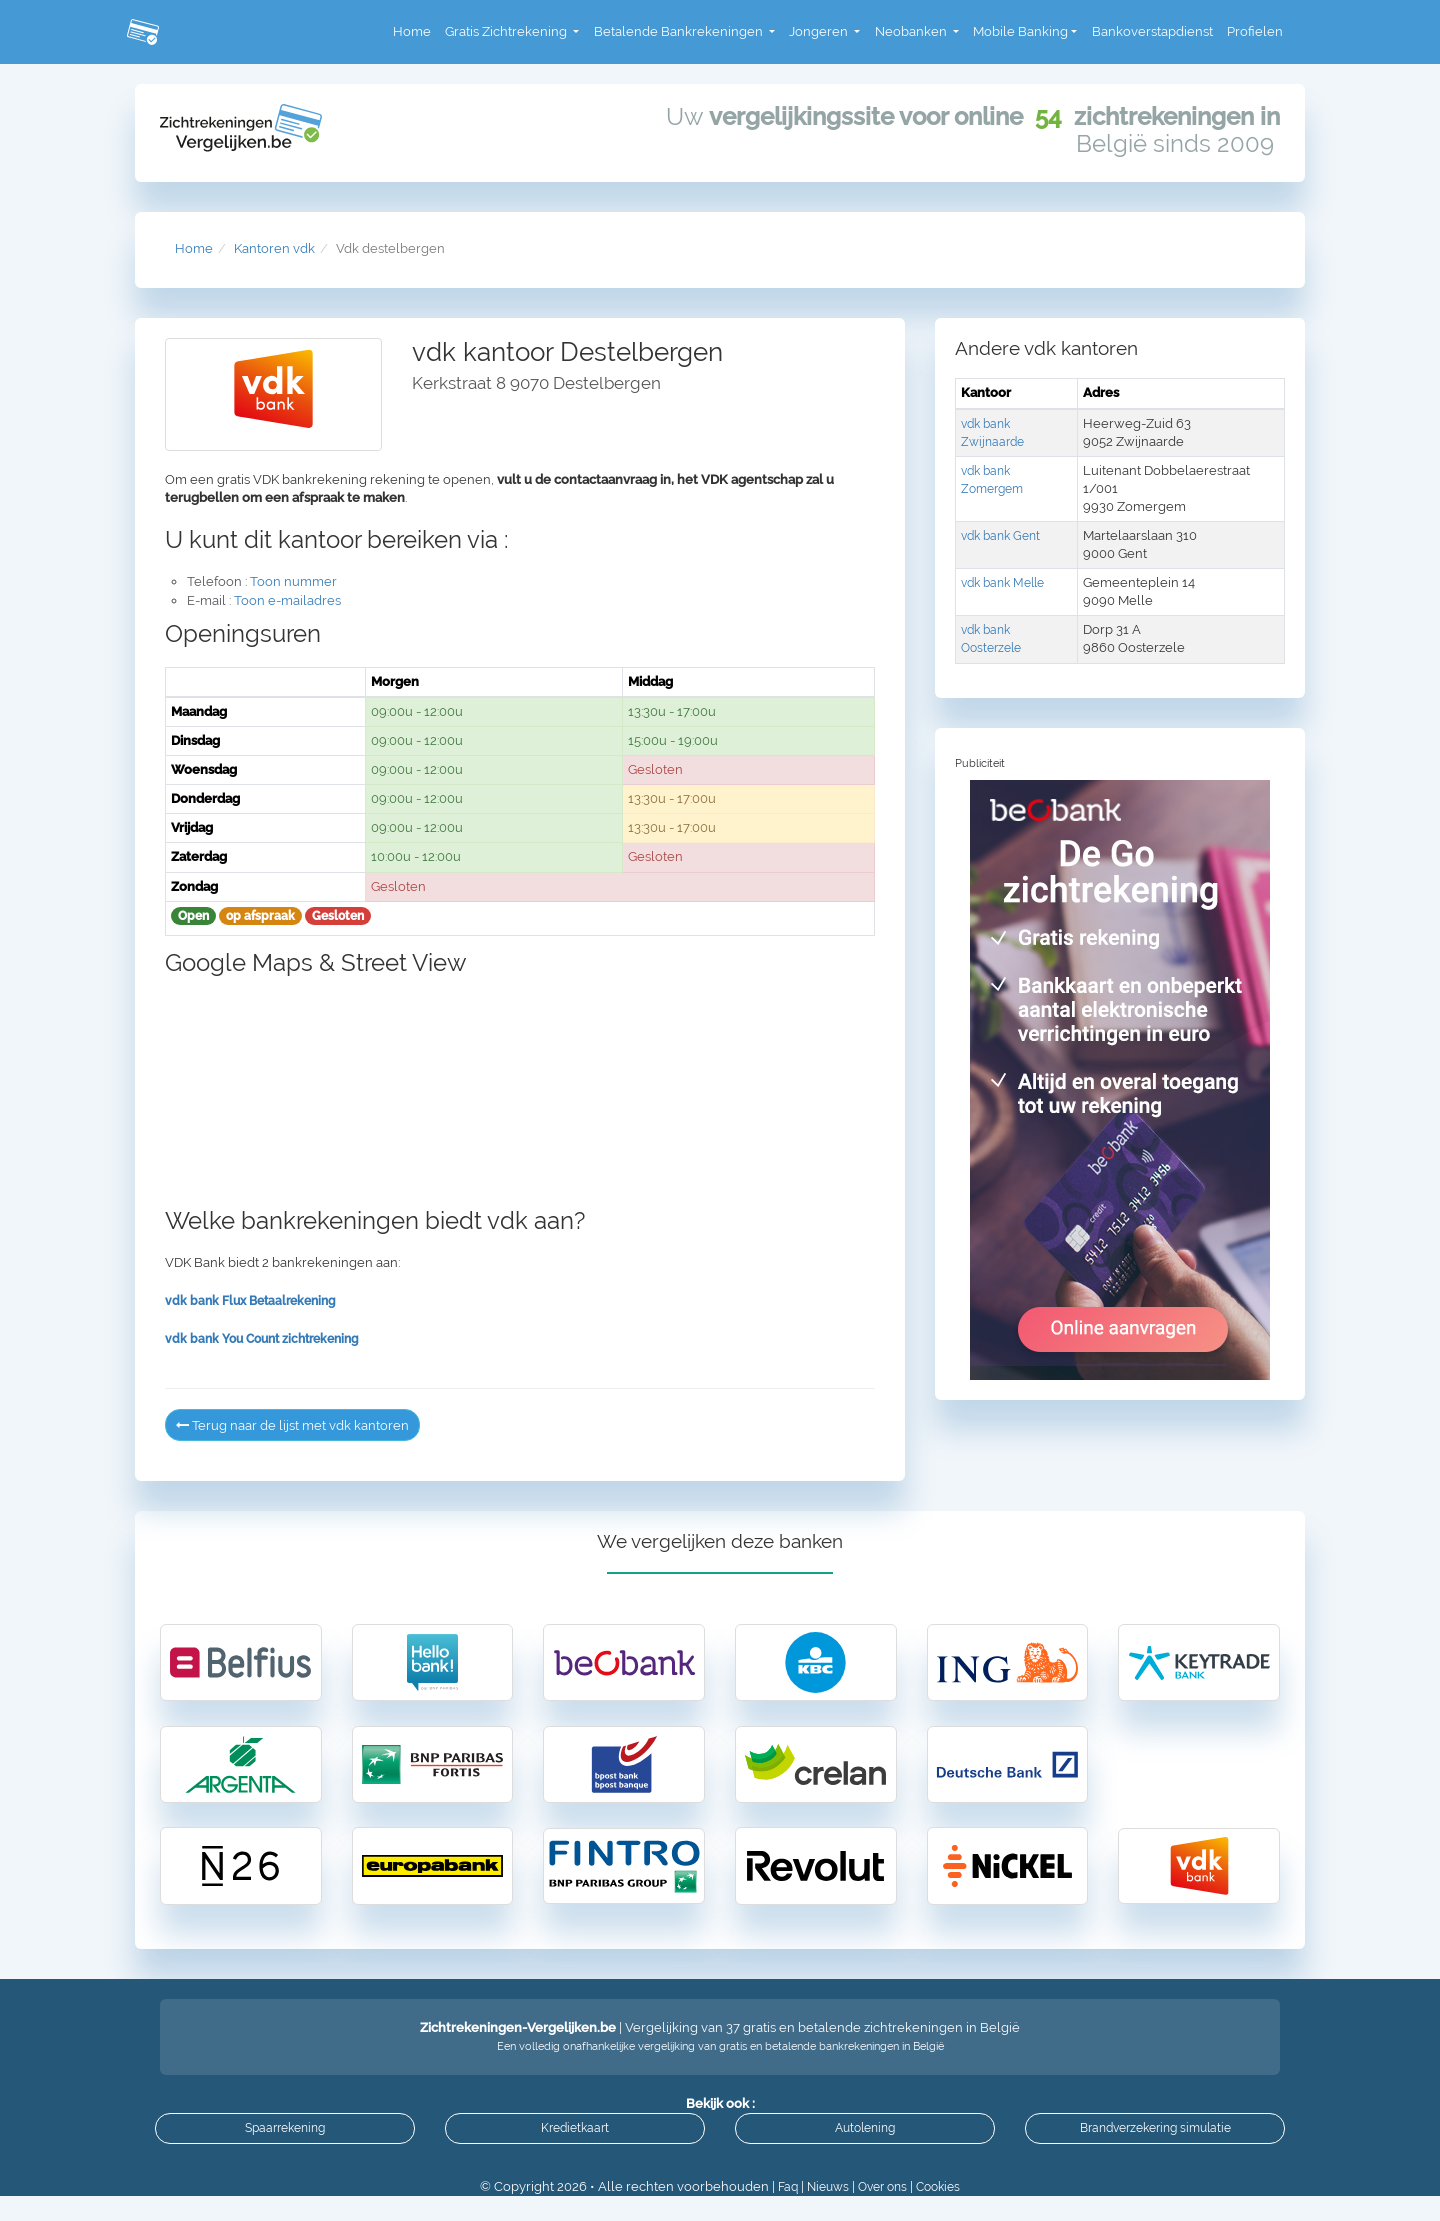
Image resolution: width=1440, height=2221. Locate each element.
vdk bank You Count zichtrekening (270, 1338)
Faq (781, 2211)
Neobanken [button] (912, 31)
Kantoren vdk (274, 248)
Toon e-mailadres (287, 600)
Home (412, 31)
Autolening (865, 2148)
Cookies (944, 2211)
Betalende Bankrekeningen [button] (680, 31)
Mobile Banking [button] (1020, 31)
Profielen (1255, 31)
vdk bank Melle (1007, 582)
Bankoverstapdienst (1152, 31)
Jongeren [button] (820, 31)
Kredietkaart (575, 2148)
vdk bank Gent (1004, 535)
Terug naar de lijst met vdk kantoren (302, 1425)
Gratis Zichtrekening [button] (507, 31)
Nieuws (824, 2211)
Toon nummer (293, 581)
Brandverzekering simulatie (1155, 2148)
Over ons (883, 2211)
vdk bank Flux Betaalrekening (256, 1300)
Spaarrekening (285, 2148)
